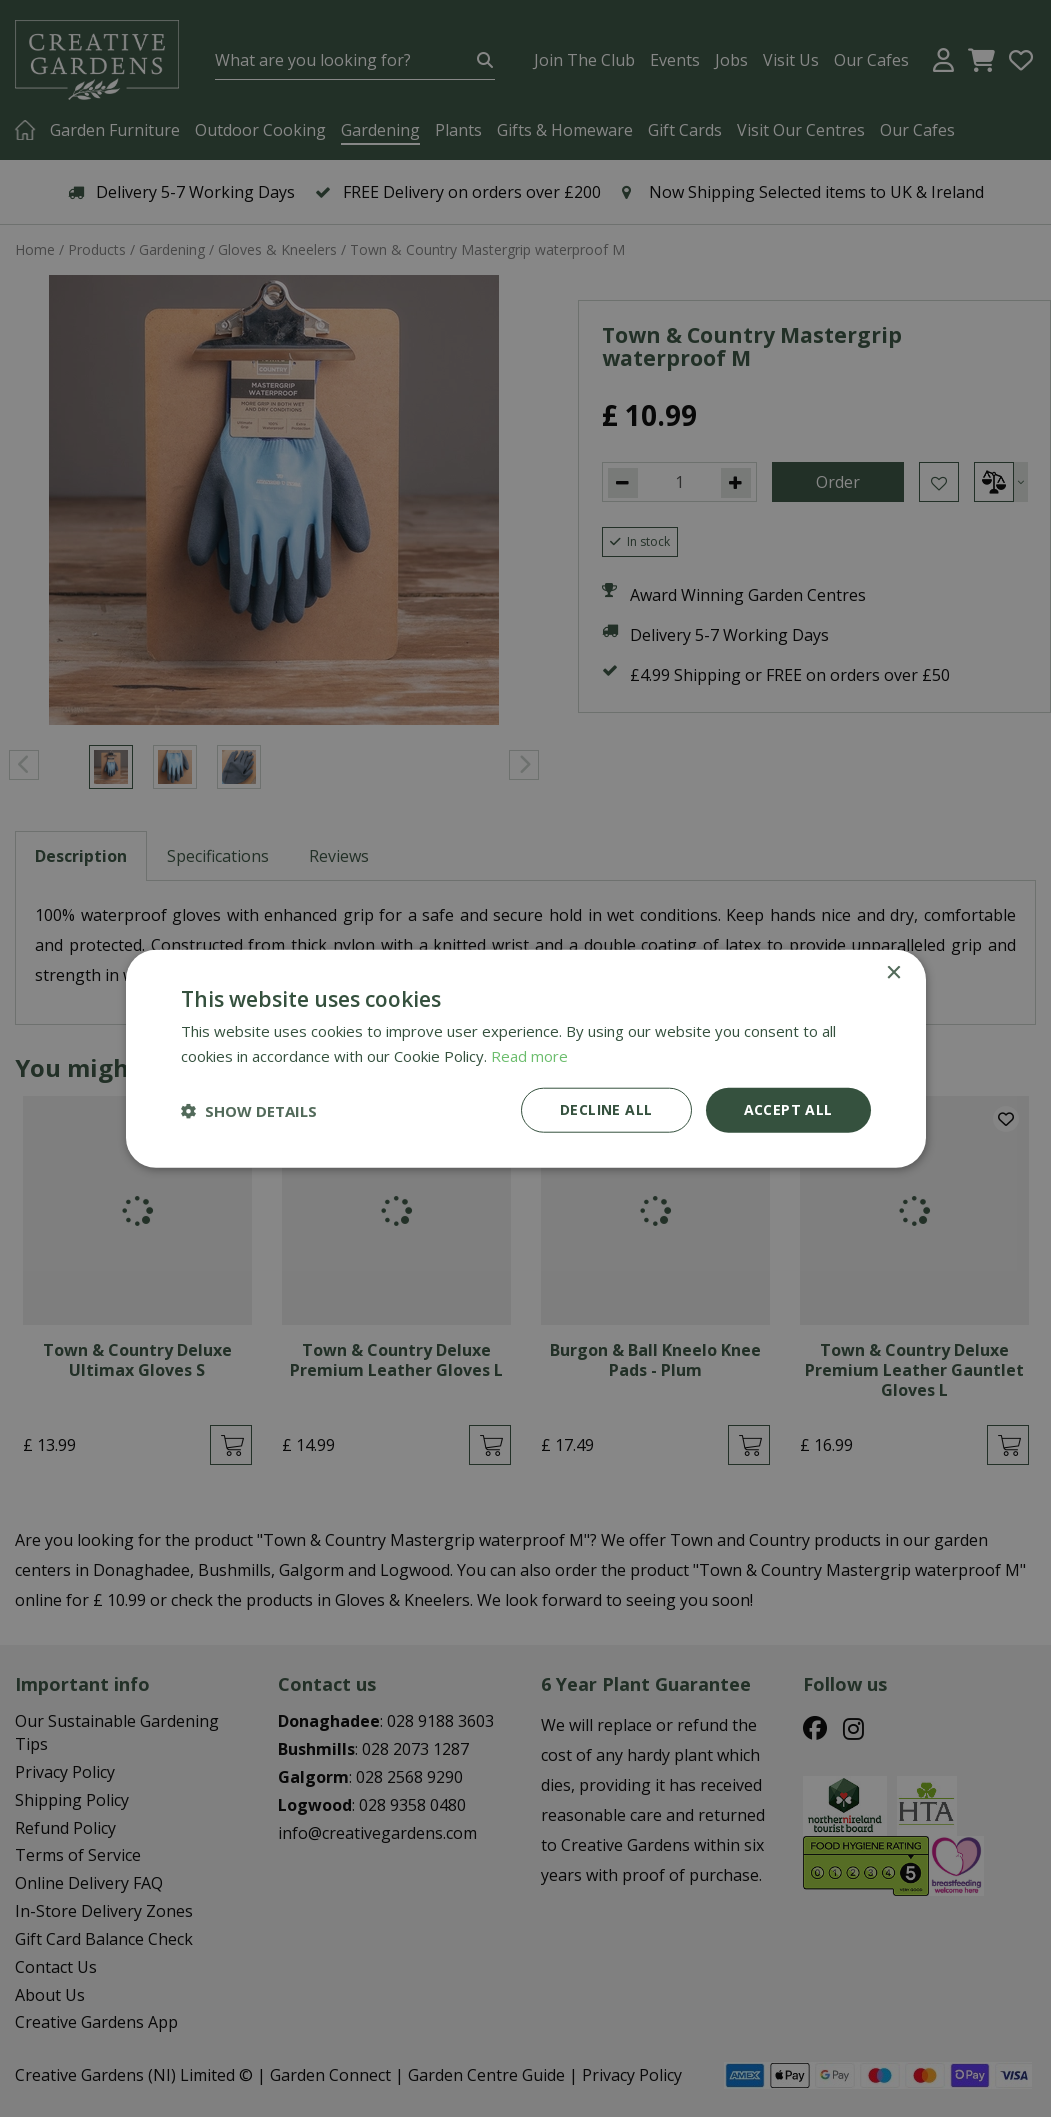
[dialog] (525, 1058)
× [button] (893, 972)
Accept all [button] (788, 1109)
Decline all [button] (606, 1109)
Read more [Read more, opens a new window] (529, 1055)
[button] (249, 1110)
